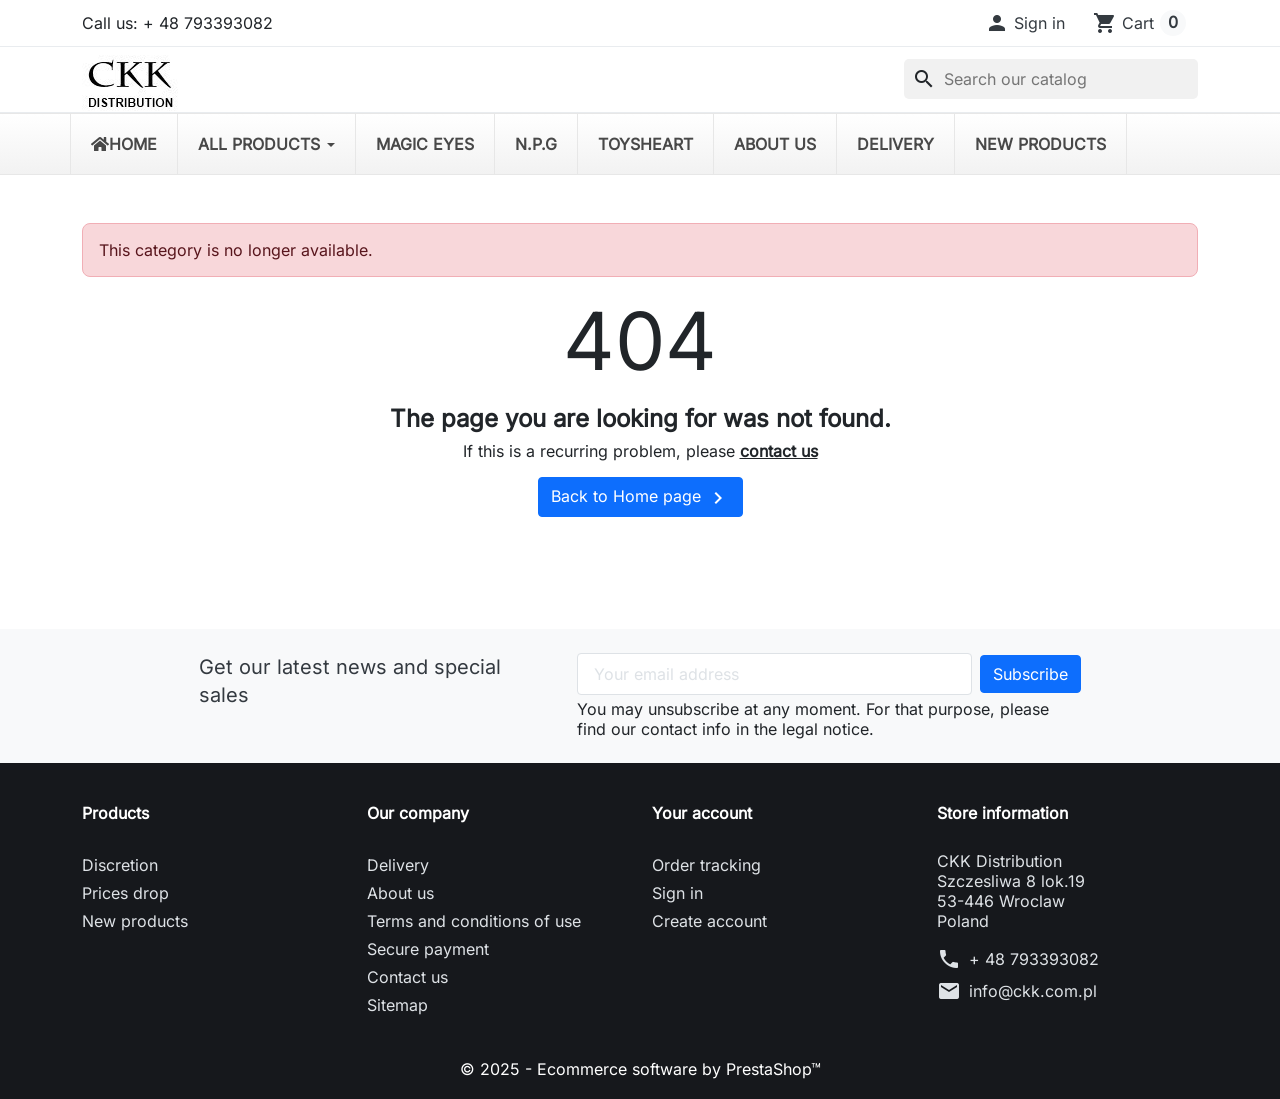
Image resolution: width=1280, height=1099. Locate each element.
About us (400, 893)
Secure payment (428, 949)
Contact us (407, 977)
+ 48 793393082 (1034, 959)
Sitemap (397, 1005)
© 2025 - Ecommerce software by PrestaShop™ (640, 1069)
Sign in (677, 893)
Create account (709, 921)
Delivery (398, 865)
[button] (1025, 23)
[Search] (1051, 79)
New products (135, 921)
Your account (702, 813)
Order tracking (706, 865)
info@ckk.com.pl (1033, 991)
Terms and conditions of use (474, 921)
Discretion (120, 865)
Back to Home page (640, 498)
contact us (779, 451)
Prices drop (125, 893)
